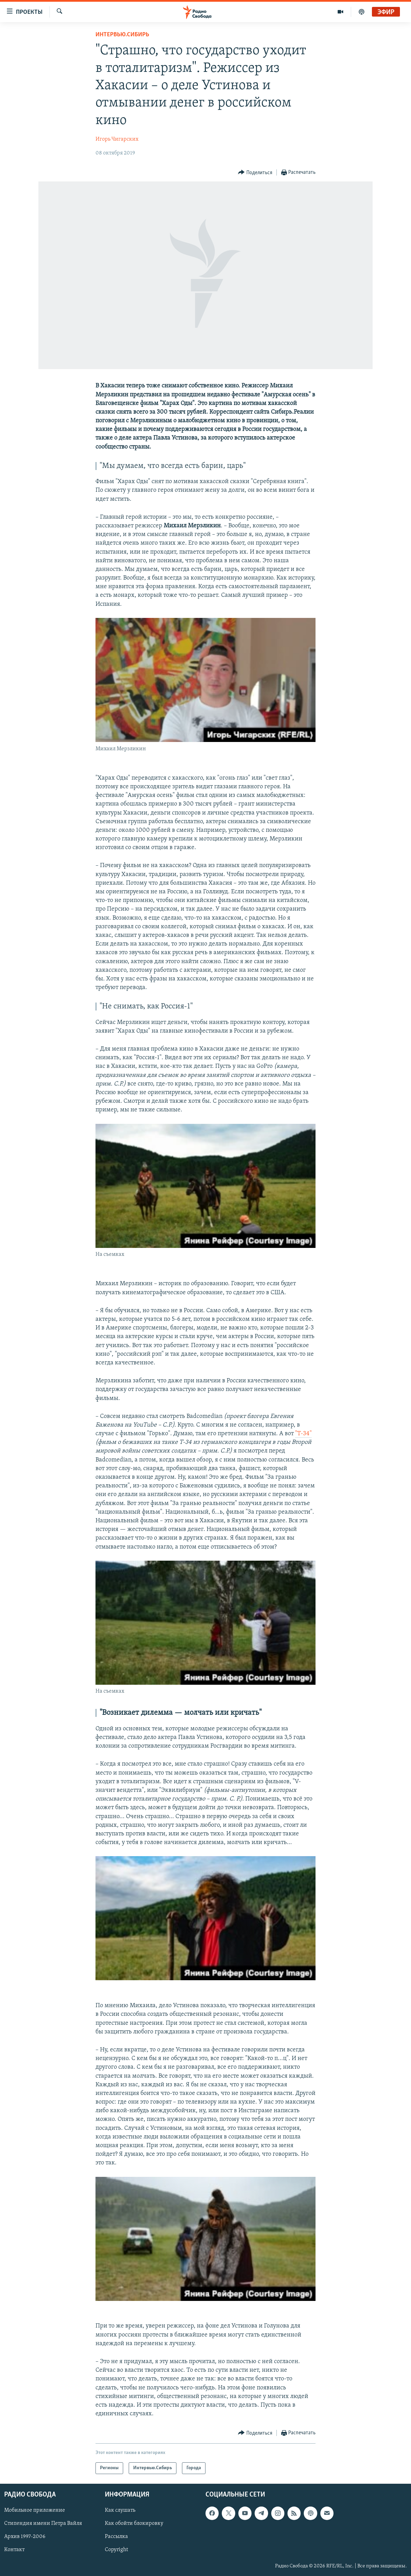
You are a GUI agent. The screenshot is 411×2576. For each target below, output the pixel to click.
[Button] (255, 172)
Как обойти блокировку (134, 2524)
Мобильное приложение (34, 2510)
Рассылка (116, 2537)
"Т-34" (303, 1433)
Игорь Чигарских (116, 139)
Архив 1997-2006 (24, 2537)
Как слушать (120, 2510)
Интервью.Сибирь (122, 34)
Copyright (116, 2550)
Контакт (14, 2550)
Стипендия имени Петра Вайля (43, 2524)
